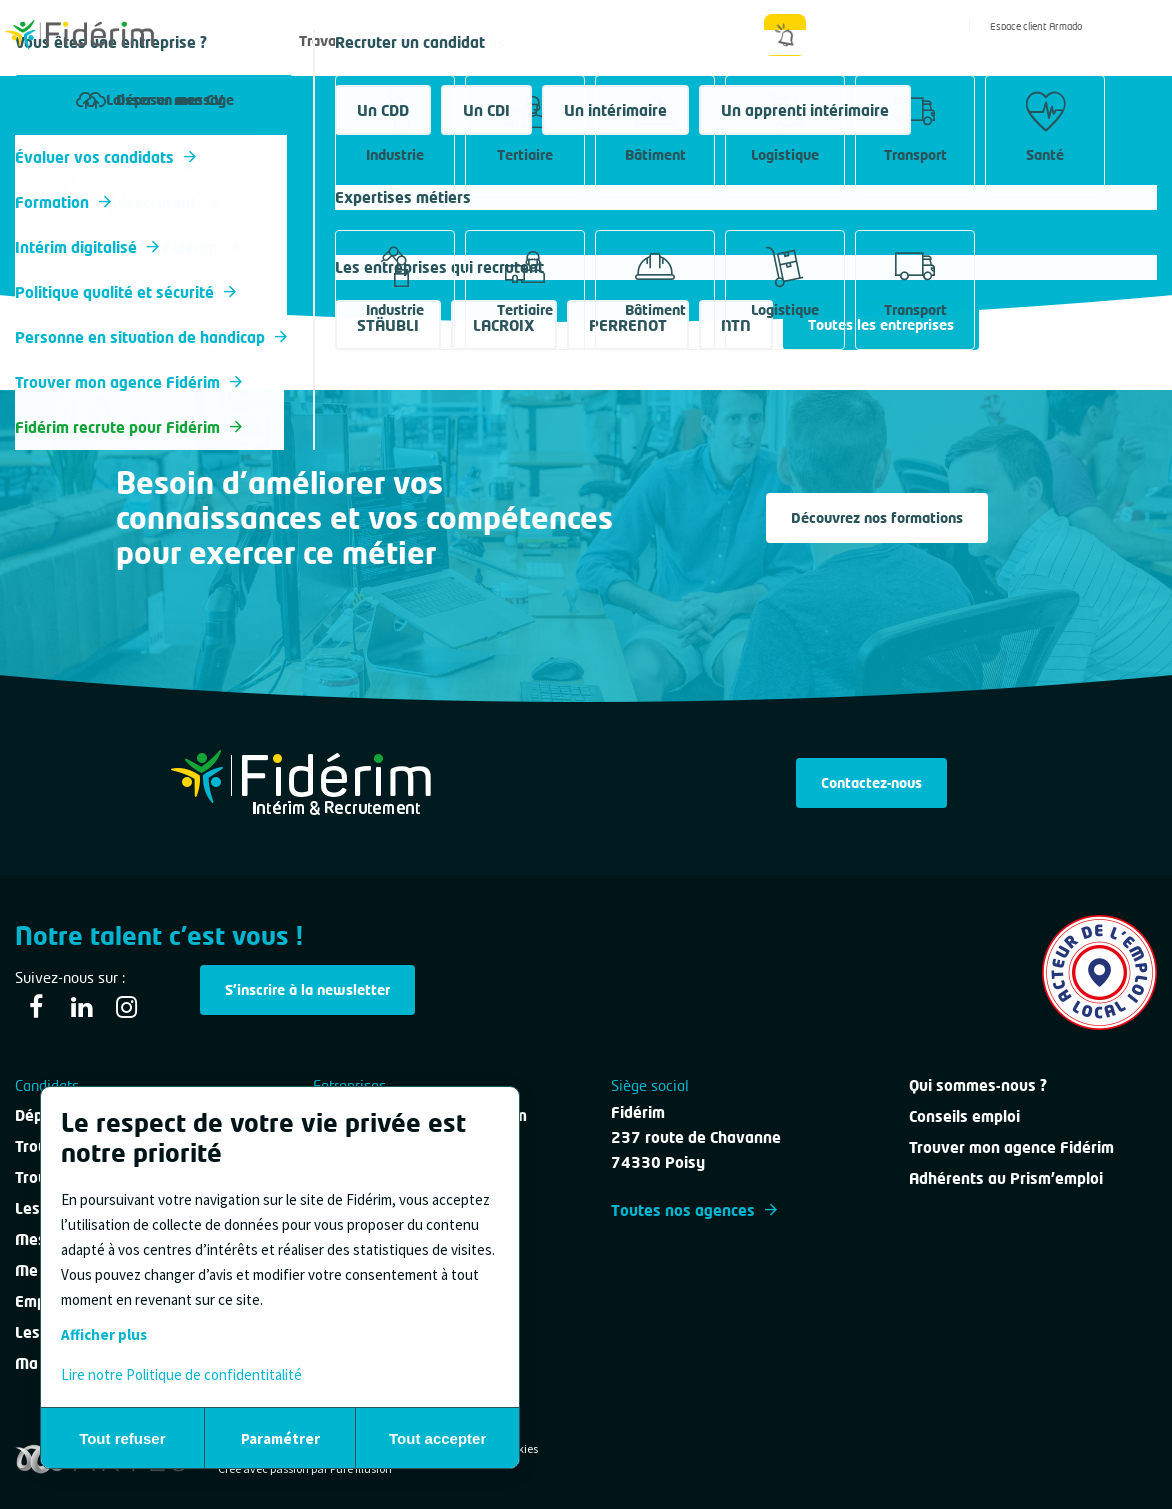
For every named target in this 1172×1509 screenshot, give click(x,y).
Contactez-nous (871, 782)
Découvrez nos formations (877, 517)
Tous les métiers (68, 153)
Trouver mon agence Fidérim (1011, 1147)
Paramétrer (280, 1438)
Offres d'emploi (229, 40)
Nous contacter (558, 40)
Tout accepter (437, 1438)
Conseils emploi (964, 1116)
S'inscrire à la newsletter (307, 989)
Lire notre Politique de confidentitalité (181, 1374)
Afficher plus (104, 1334)
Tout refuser (122, 1438)
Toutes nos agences (694, 1210)
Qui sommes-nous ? (691, 40)
